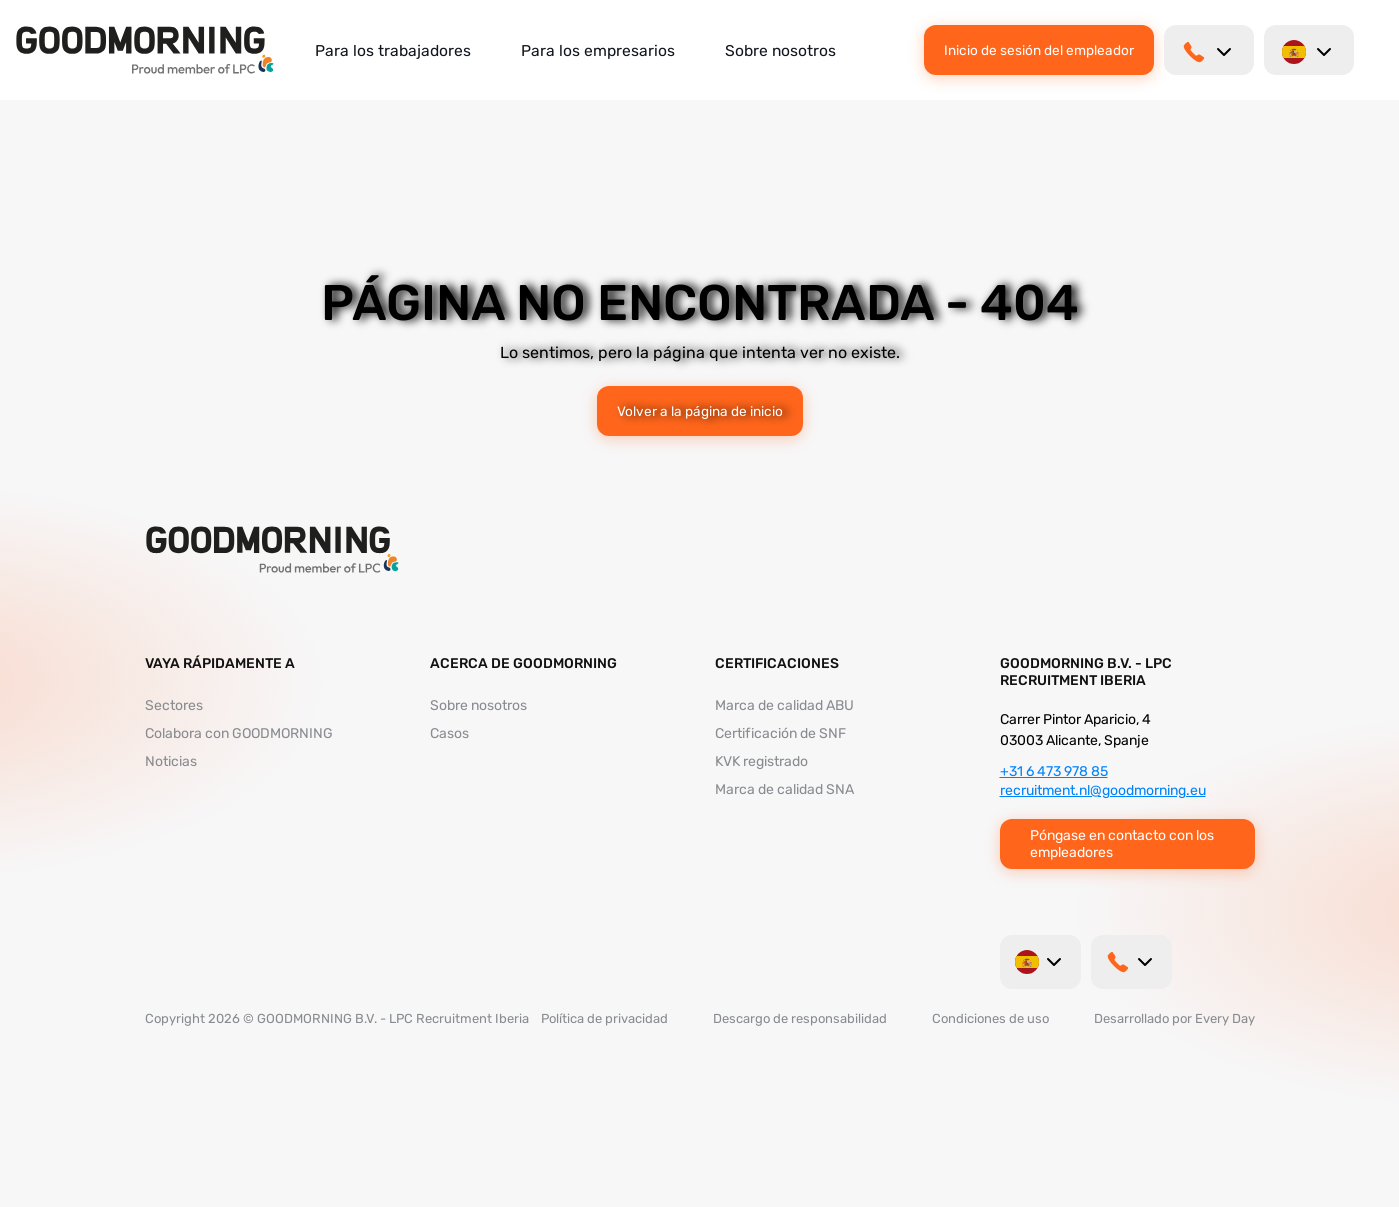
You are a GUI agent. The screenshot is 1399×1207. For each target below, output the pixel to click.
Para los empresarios (598, 50)
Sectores (174, 705)
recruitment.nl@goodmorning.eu (1103, 790)
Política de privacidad (604, 1018)
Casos (449, 733)
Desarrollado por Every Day (1174, 1018)
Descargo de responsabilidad (800, 1018)
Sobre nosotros (780, 50)
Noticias (171, 761)
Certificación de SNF (780, 733)
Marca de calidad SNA (784, 789)
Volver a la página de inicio (700, 411)
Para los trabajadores (393, 50)
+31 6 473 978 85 (1054, 771)
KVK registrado (761, 761)
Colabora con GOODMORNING (239, 733)
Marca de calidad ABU (784, 705)
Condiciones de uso (990, 1018)
